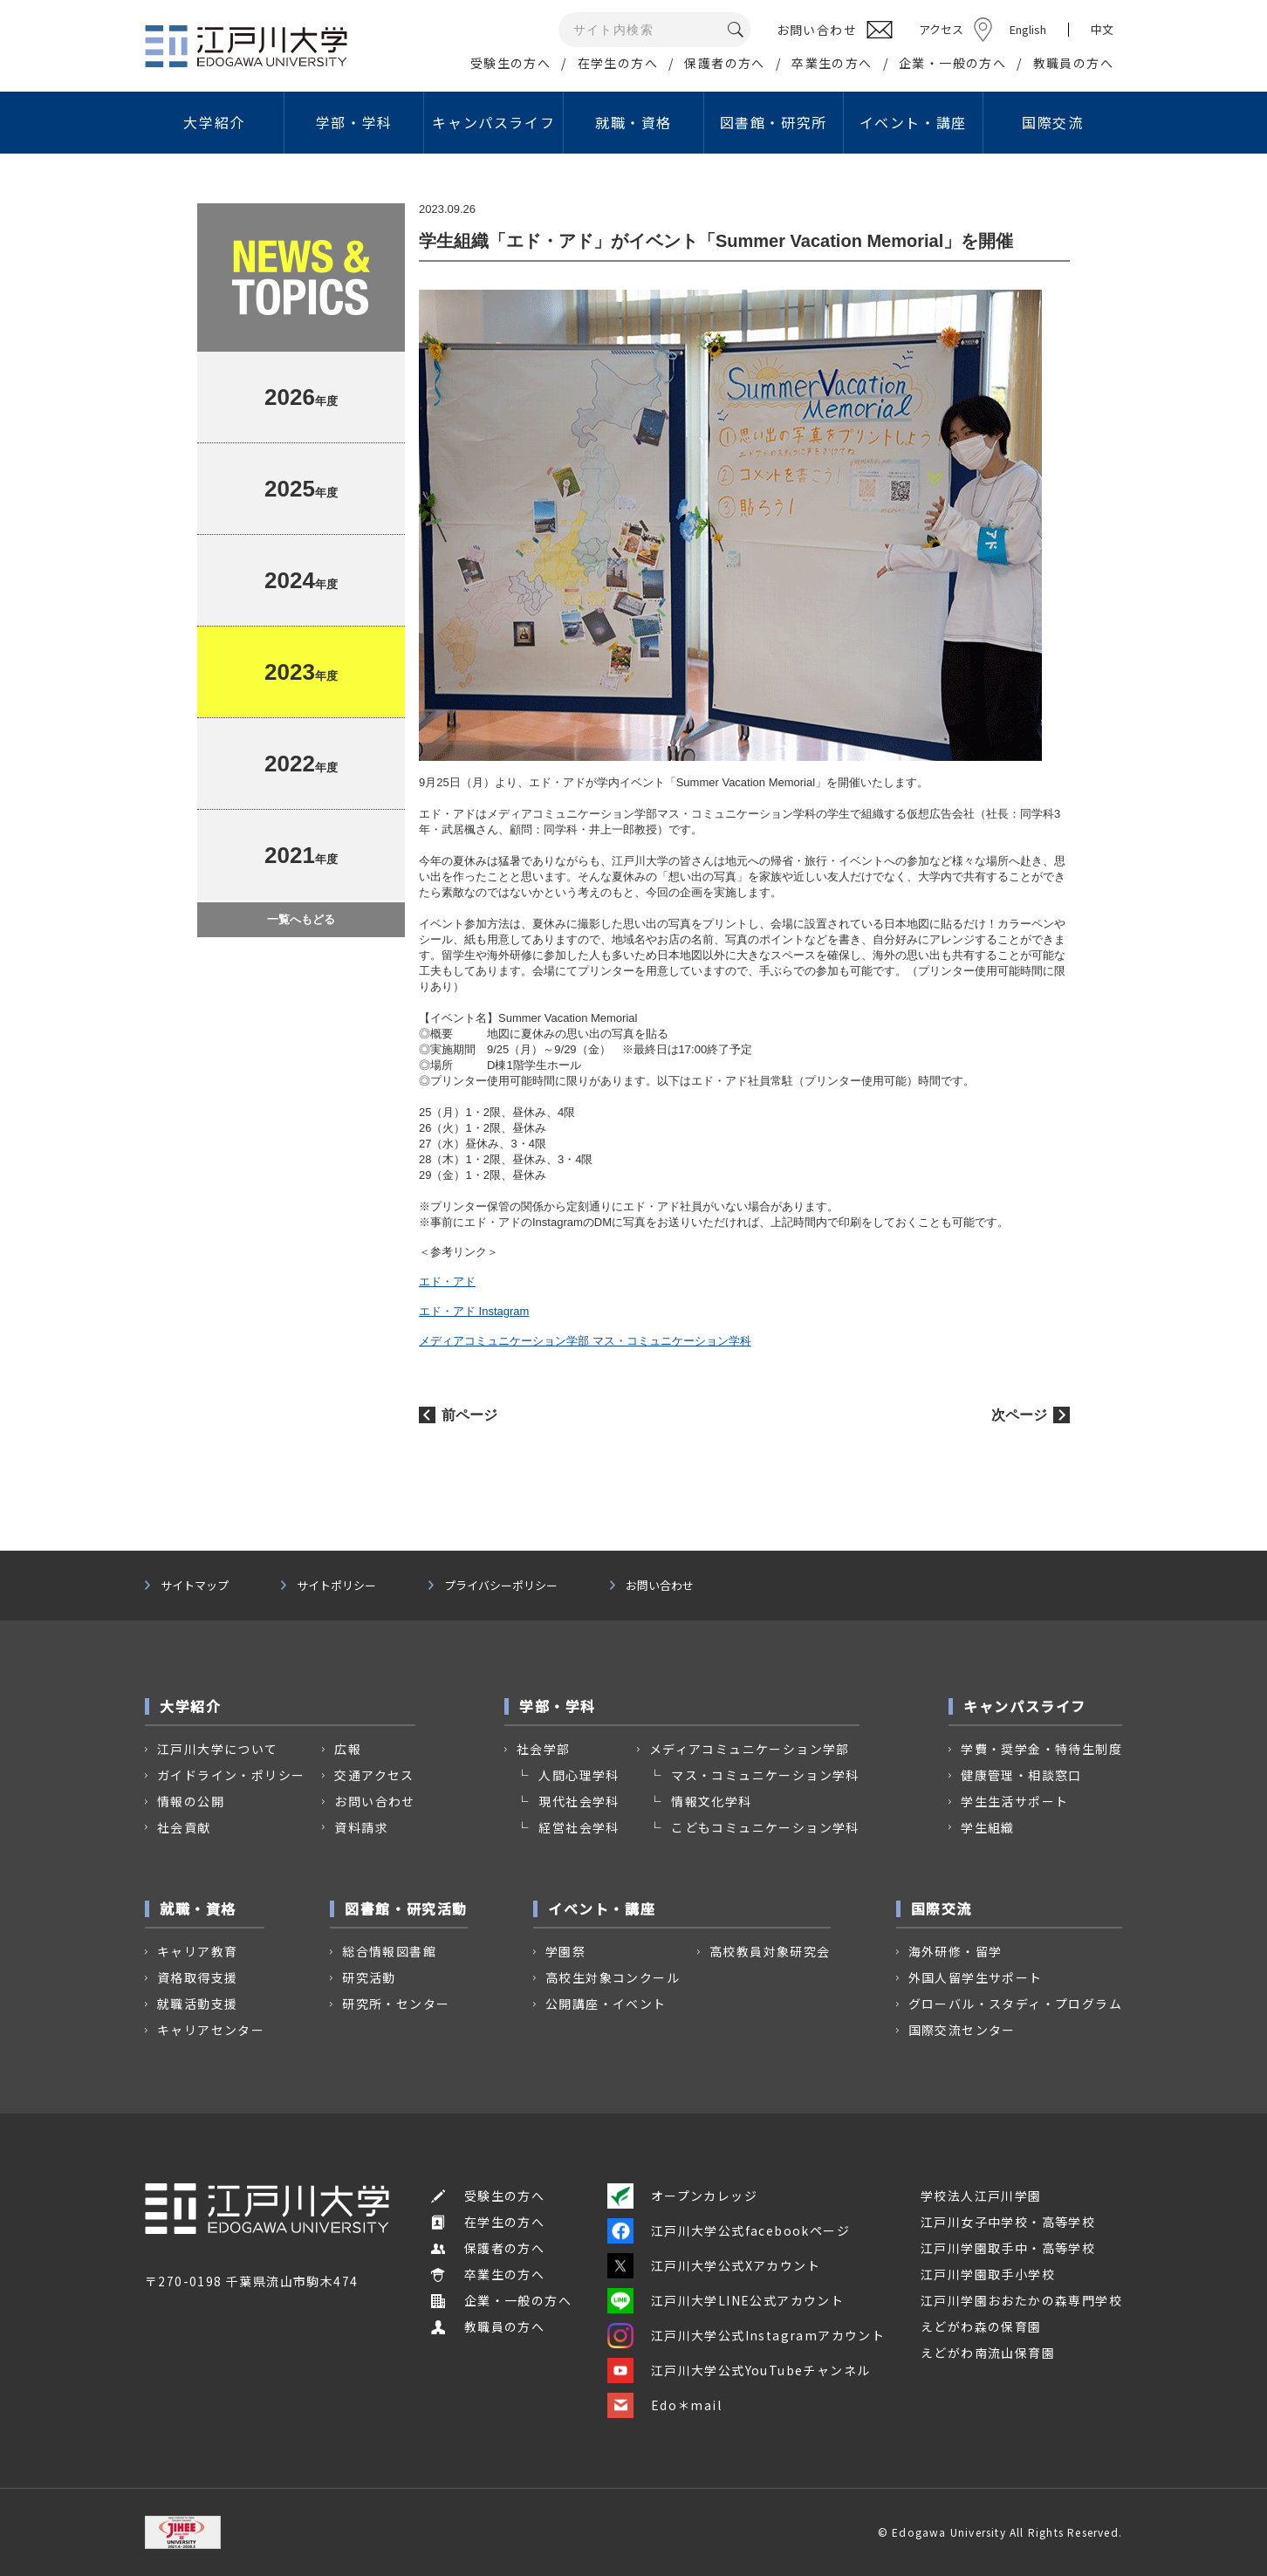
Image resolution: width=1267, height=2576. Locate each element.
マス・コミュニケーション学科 (765, 1775)
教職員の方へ (1073, 63)
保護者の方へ (724, 63)
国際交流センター (962, 2029)
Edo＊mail (664, 2405)
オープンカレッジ (682, 2195)
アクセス (941, 29)
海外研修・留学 (955, 1951)
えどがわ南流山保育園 (988, 2352)
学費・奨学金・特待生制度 (1041, 1748)
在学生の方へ (618, 63)
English (1028, 29)
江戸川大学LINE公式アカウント (725, 2300)
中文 (1102, 30)
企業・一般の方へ (952, 63)
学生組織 (988, 1827)
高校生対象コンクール (612, 1977)
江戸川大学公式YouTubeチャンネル (739, 2370)
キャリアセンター (210, 2029)
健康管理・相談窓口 (1021, 1775)
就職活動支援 (197, 2003)
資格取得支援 (197, 1977)
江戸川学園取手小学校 (988, 2274)
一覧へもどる (301, 919)
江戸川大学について (217, 1748)
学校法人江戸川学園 (981, 2195)
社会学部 (544, 1748)
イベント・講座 (913, 122)
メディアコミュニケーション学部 (749, 1748)
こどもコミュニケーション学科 (765, 1827)
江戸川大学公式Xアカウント (713, 2265)
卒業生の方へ (831, 63)
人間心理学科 (578, 1775)
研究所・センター (395, 2003)
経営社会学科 (578, 1827)
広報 (347, 1748)
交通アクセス (374, 1775)
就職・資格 (633, 122)
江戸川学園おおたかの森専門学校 (1021, 2300)
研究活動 (369, 1977)
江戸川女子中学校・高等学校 (1008, 2221)
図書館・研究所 (773, 122)
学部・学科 (354, 122)
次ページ (1019, 1415)
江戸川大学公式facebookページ (728, 2230)
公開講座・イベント (606, 2003)
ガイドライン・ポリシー (231, 1775)
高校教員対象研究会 (770, 1951)
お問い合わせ (660, 1585)
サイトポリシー (336, 1585)
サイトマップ (195, 1585)
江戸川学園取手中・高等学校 (1008, 2248)
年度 (301, 397)
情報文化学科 (711, 1801)
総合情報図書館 (389, 1951)
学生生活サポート (1014, 1801)
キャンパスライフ (493, 122)
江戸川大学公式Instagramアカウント (746, 2335)
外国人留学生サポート (975, 1977)
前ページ (469, 1415)
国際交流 (1052, 122)
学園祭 (565, 1951)
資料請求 (361, 1827)
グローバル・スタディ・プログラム (1015, 2003)
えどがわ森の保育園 (981, 2326)
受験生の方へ (510, 63)
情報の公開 (190, 1801)
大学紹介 (213, 122)
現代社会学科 (578, 1801)
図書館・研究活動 (406, 1908)
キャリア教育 (197, 1951)
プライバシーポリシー (501, 1585)
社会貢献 (184, 1827)
